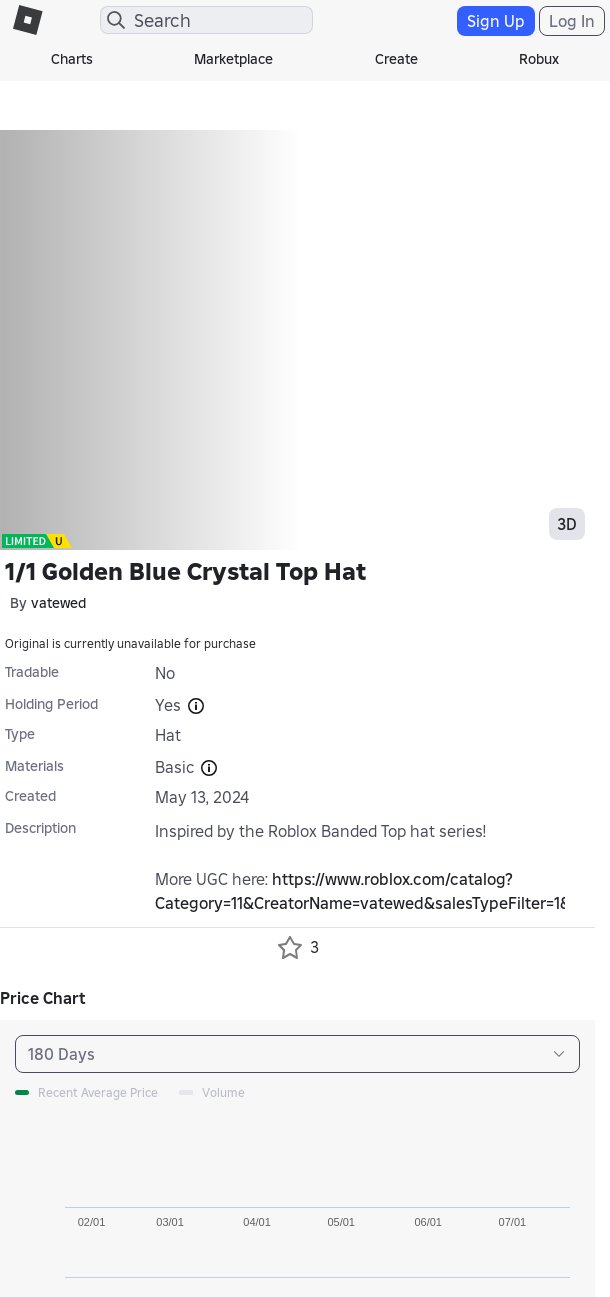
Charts (72, 59)
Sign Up (496, 21)
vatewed (58, 603)
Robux (539, 59)
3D (567, 524)
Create (396, 59)
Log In (572, 21)
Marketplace (233, 59)
